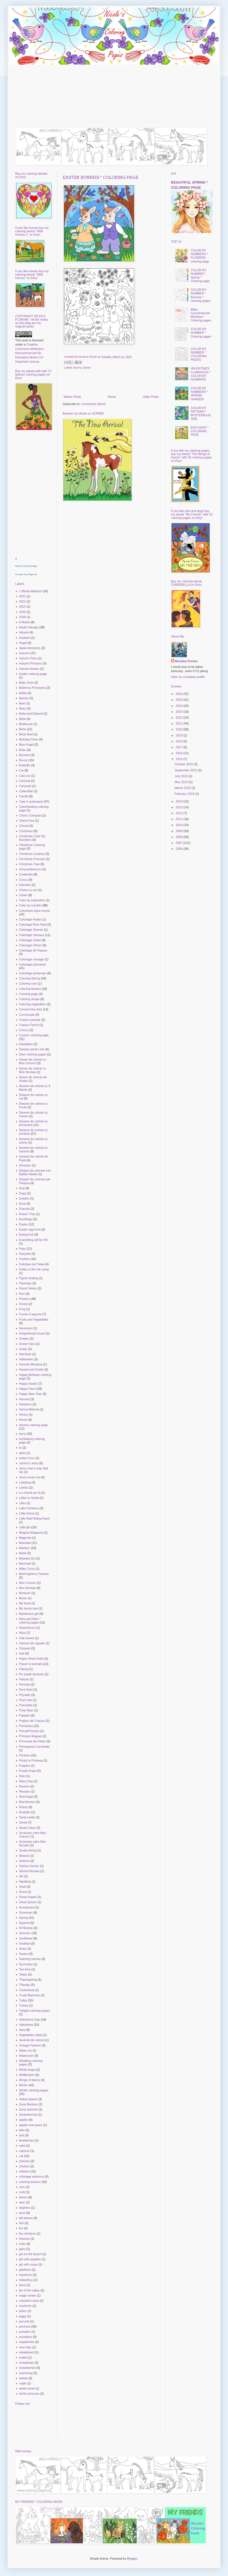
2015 (179, 759)
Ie (20, 1447)
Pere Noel (25, 1689)
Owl (21, 1653)
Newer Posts (72, 396)
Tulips (23, 2000)
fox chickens (27, 2233)
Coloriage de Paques (33, 950)
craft (22, 2192)
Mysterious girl (29, 1613)
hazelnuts (25, 2274)
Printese (24, 1755)
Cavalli (23, 796)
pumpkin (24, 2331)
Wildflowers (27, 2074)
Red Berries (27, 1802)
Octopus (24, 1648)
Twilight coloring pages (34, 2010)
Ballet (23, 693)
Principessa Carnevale (34, 1746)
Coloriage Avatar (30, 919)
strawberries (27, 2367)
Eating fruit (26, 1234)
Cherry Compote (30, 815)
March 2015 (183, 788)
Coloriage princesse (32, 964)
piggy (22, 2316)
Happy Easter (28, 1383)
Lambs (23, 1487)
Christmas (26, 831)
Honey (23, 1414)
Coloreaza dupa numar (34, 910)
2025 (22, 612)
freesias (24, 2238)
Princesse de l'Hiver (32, 1741)
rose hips (25, 2347)
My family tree (28, 1608)
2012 (179, 813)
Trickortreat (26, 1990)
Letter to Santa (29, 1497)
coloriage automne (31, 2176)
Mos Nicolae (27, 1588)
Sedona (24, 1860)
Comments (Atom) (93, 404)
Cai (21, 770)
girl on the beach (30, 2254)
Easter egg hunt (29, 1229)
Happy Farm (27, 1388)
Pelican (24, 1679)
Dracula (24, 1208)
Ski (21, 1876)
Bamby (23, 698)
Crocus (24, 1030)
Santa (23, 1822)
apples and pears (30, 2125)
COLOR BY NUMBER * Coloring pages (201, 332)
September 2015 (186, 770)
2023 (179, 711)
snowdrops (26, 2362)
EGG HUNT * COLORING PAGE (200, 431)
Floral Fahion (28, 1288)
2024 (22, 606)
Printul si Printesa (31, 1760)
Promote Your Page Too (26, 574)
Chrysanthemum (30, 869)
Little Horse (26, 1513)
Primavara (26, 1726)
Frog (22, 1309)
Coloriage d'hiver (30, 945)
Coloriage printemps (32, 973)
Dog (22, 1188)
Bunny (77, 367)
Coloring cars (28, 983)
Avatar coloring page (33, 674)
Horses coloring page (33, 1425)
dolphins (24, 2207)
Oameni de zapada (32, 1643)
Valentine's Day (29, 2019)
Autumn (24, 653)
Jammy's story (28, 1463)
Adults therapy (28, 627)
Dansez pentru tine (31, 1049)
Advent (23, 632)
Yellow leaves (28, 2099)
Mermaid (25, 1563)
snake (23, 2357)
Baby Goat (26, 682)
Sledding (25, 1881)
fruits (22, 2243)
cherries (24, 2161)
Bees (22, 708)
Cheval (23, 825)
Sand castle (27, 1817)
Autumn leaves (29, 668)
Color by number (30, 905)
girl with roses (28, 2264)
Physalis (24, 1695)
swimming (25, 2373)
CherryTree (26, 820)
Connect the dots (30, 1009)
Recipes (24, 1791)
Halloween (26, 1359)
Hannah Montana (30, 1364)
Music (23, 1598)
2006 (179, 848)
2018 (179, 741)
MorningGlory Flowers (34, 1573)
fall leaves (25, 2218)
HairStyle (25, 1354)
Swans (23, 1953)
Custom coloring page (34, 1035)
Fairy (22, 1248)
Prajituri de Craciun (32, 1720)
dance (23, 2197)
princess (24, 2326)
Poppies (24, 1715)
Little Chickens (29, 1508)
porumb (24, 2321)
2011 (179, 819)
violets (23, 2378)
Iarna (22, 1433)
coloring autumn (30, 2182)
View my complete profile (188, 677)
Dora (22, 1203)
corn (22, 2187)
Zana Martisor (28, 2104)
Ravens (24, 1786)
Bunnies (24, 755)
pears (23, 2311)
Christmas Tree (29, 864)
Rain (22, 1776)
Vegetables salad (30, 2035)
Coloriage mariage (31, 959)
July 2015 (181, 776)
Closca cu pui (28, 890)
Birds (22, 729)
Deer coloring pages (32, 1054)
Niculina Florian (186, 661)
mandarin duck (29, 2300)
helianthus (26, 2280)
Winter (23, 2085)
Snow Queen (28, 1902)
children (24, 2171)
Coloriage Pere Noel (32, 924)
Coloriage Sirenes (31, 929)
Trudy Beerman (29, 1995)
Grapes (24, 1338)
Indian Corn (27, 1458)
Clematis (25, 884)
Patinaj (23, 1669)
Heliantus (25, 1404)
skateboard (26, 2352)
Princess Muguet (30, 1736)
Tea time (24, 1969)
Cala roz (24, 775)
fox (21, 2228)
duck (22, 2212)
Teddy (23, 1974)
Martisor (24, 1548)
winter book (27, 2388)
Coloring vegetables (32, 1004)
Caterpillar (26, 791)
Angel (23, 643)
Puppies (24, 1765)
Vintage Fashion (30, 2045)
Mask (22, 1553)
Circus (23, 879)
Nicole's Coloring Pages (26, 566)
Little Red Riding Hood (34, 1518)
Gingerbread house (32, 1333)
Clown (23, 895)
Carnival (24, 781)
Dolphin (24, 1198)
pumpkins (25, 2336)
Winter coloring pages (33, 2090)
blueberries (26, 2140)
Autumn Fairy (28, 658)
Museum (25, 1593)
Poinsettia (25, 1705)
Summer (24, 1933)
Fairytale (25, 1253)
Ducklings (25, 1219)
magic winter (27, 2295)
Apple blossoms (29, 648)
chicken (24, 2166)
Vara (22, 2029)
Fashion (24, 1259)
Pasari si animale (30, 1664)
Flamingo (25, 1283)
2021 (22, 596)
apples (23, 2119)
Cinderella (26, 874)
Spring (23, 1917)
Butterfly (24, 765)
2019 (179, 735)
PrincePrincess (29, 1731)
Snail (22, 1886)
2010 (179, 825)
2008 (179, 837)
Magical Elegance (31, 1532)
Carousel (25, 786)
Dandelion (26, 1044)
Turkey (23, 2005)
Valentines (26, 2024)
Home (112, 396)
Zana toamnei (28, 2109)
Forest (23, 1304)
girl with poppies (30, 2259)
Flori (22, 1293)
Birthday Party (28, 739)
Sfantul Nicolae (29, 1871)
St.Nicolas (26, 1928)
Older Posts (151, 396)
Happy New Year (30, 1393)
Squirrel (24, 1922)
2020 (179, 729)
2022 (22, 601)
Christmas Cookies (31, 853)
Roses (23, 1807)
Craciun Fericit (29, 1025)
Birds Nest (26, 734)
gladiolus (25, 2269)
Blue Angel (26, 744)
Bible (22, 719)
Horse (23, 1419)
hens (22, 2285)
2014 (179, 801)
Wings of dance (29, 2080)
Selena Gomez (29, 1866)
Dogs (22, 1193)
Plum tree (25, 1700)
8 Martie (24, 622)
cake (22, 2145)
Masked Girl (27, 1558)
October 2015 (184, 764)
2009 (179, 831)
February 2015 (185, 793)
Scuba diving (27, 1850)
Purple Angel (27, 1770)
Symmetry (26, 1964)
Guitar (23, 1349)
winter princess (29, 2393)
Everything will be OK (33, 1240)
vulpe (22, 2383)
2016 (179, 753)
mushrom (25, 2305)
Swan (23, 1948)
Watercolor (26, 2055)
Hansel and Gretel (31, 1369)
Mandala (25, 1542)
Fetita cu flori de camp (34, 1269)
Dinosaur (25, 1165)
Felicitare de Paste (31, 1264)
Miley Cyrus (27, 1568)
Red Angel (26, 1796)
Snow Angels (28, 1897)
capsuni (24, 2151)
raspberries (26, 2342)
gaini (22, 2249)
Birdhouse (26, 724)
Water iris (25, 2050)
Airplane (24, 637)
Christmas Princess (32, 859)
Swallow (24, 1943)
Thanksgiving (28, 1979)
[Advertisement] (114, 93)
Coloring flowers (30, 988)
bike (22, 2130)
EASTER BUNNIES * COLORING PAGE (100, 177)
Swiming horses (29, 1959)
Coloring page (28, 994)
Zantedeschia (28, 2114)
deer (22, 2202)
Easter (87, 367)
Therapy (24, 1984)
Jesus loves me (29, 1477)
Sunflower (25, 1938)
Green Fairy (27, 1343)
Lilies (22, 1503)
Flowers (24, 1298)
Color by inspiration (32, 900)
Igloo (22, 1453)
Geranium (25, 1328)
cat (21, 2156)
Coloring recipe (29, 999)
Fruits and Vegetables (33, 1319)
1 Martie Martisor (30, 591)
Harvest (24, 1399)
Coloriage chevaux (31, 935)
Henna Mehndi (29, 1409)
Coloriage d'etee (30, 940)
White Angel (27, 2069)
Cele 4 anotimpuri (31, 801)
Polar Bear (26, 1710)
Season (24, 1855)
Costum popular (29, 1019)
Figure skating (28, 1278)
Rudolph (24, 1812)
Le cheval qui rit (29, 1492)
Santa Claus (27, 1827)
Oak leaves (26, 1638)
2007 (179, 842)
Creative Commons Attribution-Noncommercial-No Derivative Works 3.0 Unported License (29, 353)
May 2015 (182, 782)
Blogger (132, 2558)
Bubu (22, 750)
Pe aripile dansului (31, 1674)
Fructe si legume (30, 1314)
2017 (179, 747)
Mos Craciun (27, 1582)
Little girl (24, 1527)
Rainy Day (26, 1781)
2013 (179, 807)
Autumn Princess (30, 663)
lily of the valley (29, 2290)
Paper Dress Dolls (31, 1658)
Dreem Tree (27, 1214)
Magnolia (25, 1537)
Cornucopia (27, 1014)
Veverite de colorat (31, 2040)
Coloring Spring (29, 978)
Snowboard (26, 1907)
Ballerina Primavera (32, 687)
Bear (22, 703)
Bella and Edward (31, 713)
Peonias (24, 1684)
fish (21, 2223)
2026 (22, 617)
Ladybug (25, 1482)
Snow (23, 1891)
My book (24, 1603)
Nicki (22, 1632)
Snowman (25, 1912)
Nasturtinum (27, 1627)
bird (21, 2135)
